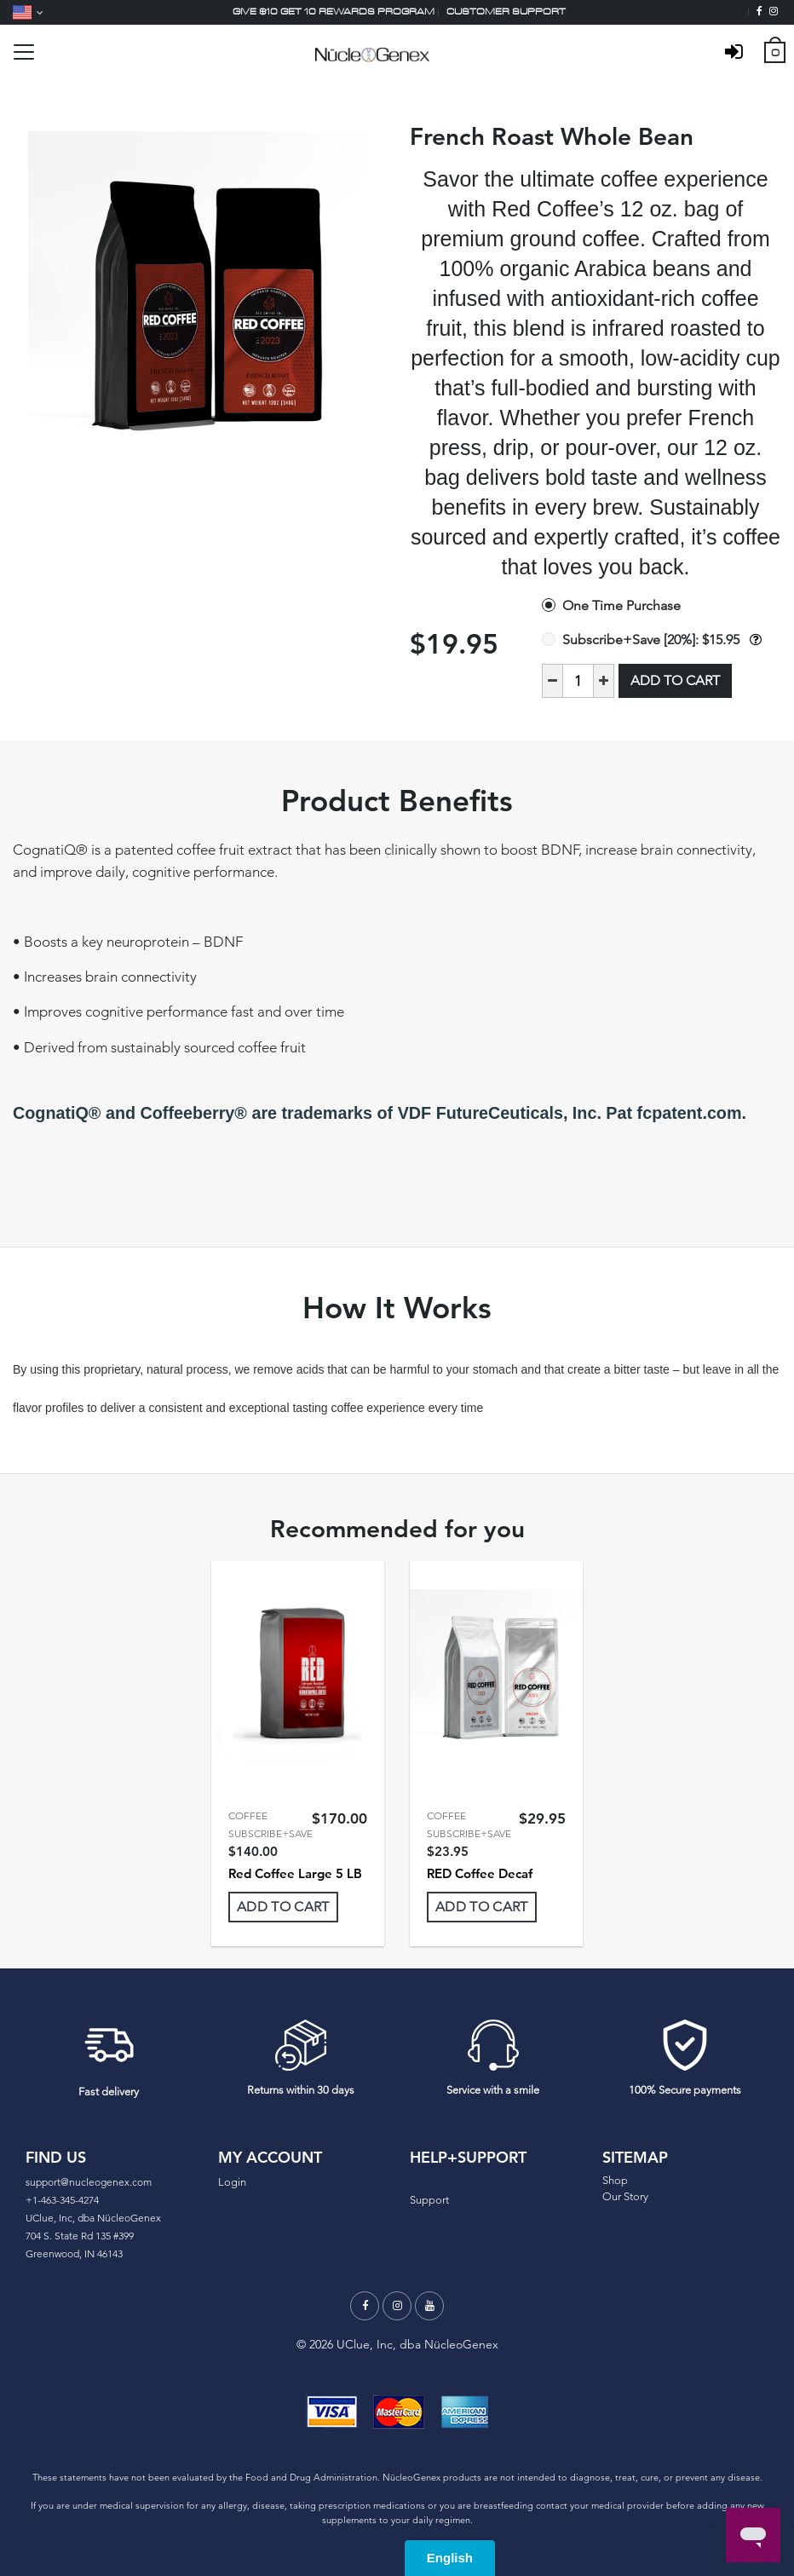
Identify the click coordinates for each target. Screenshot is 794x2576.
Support (429, 2199)
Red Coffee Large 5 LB (295, 1873)
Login (232, 2181)
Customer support (506, 11)
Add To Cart (283, 1907)
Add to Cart (675, 680)
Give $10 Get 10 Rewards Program (333, 11)
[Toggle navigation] (24, 52)
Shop (615, 2180)
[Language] (28, 12)
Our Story (625, 2196)
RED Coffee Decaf (479, 1873)
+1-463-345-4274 (62, 2199)
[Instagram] (773, 12)
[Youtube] (429, 2305)
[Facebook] (759, 12)
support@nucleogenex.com (89, 2181)
